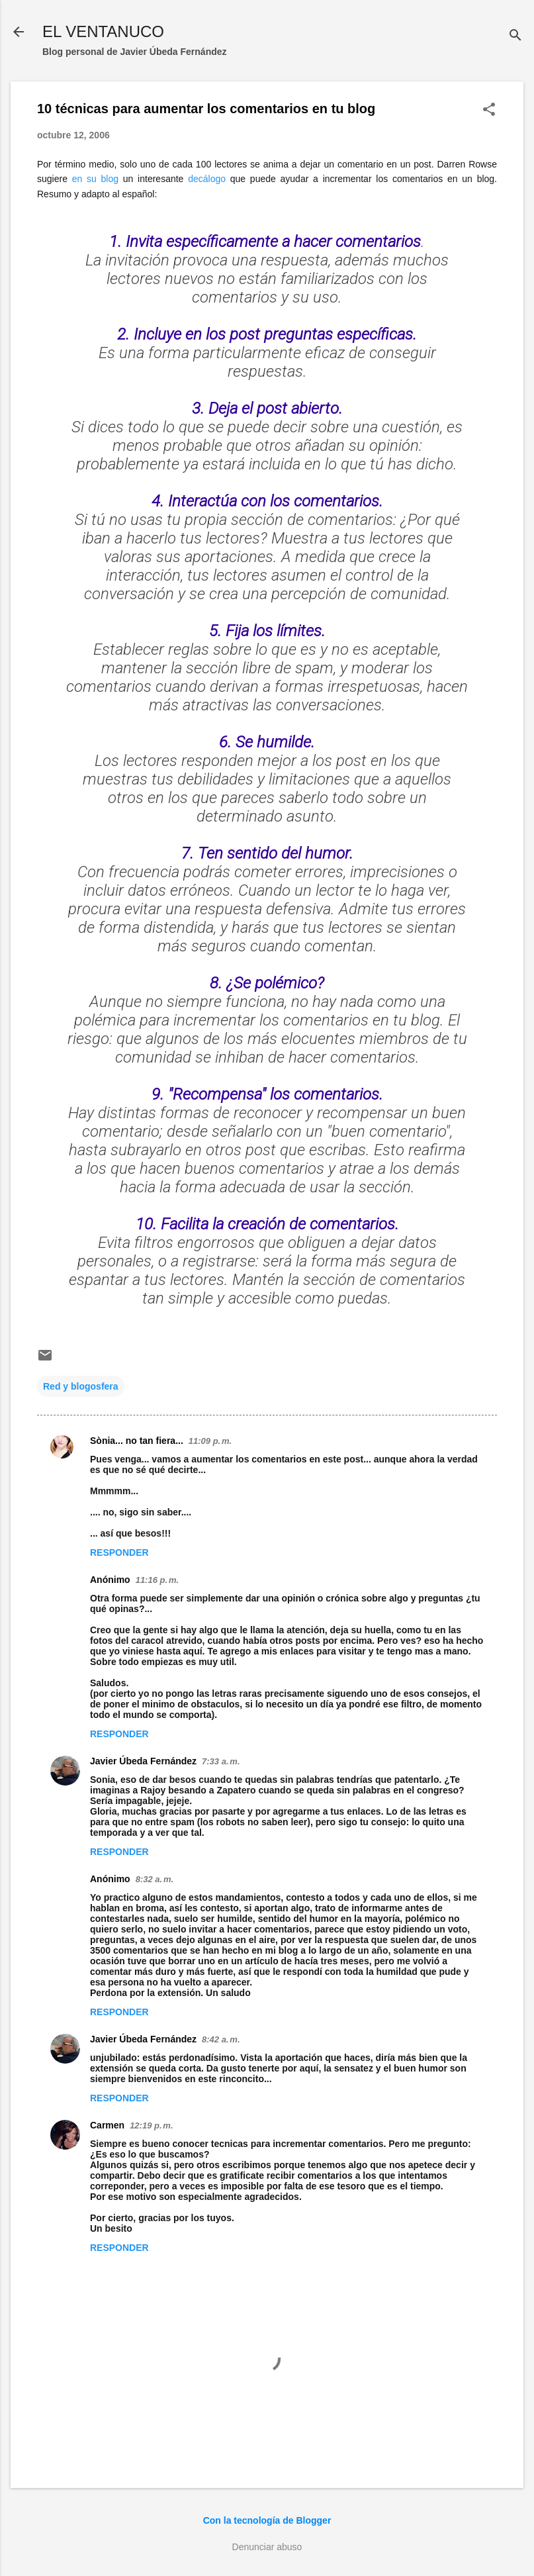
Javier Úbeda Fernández (143, 1761)
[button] (489, 110)
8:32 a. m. (154, 1879)
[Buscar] (515, 36)
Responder (119, 1552)
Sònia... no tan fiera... (136, 1440)
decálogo (207, 178)
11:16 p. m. (157, 1580)
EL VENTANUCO (103, 31)
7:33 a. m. (221, 1761)
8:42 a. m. (221, 2039)
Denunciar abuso (267, 2547)
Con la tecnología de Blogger (267, 2520)
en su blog (95, 178)
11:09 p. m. (210, 1441)
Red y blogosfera (80, 1386)
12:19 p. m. (151, 2125)
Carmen (107, 2125)
